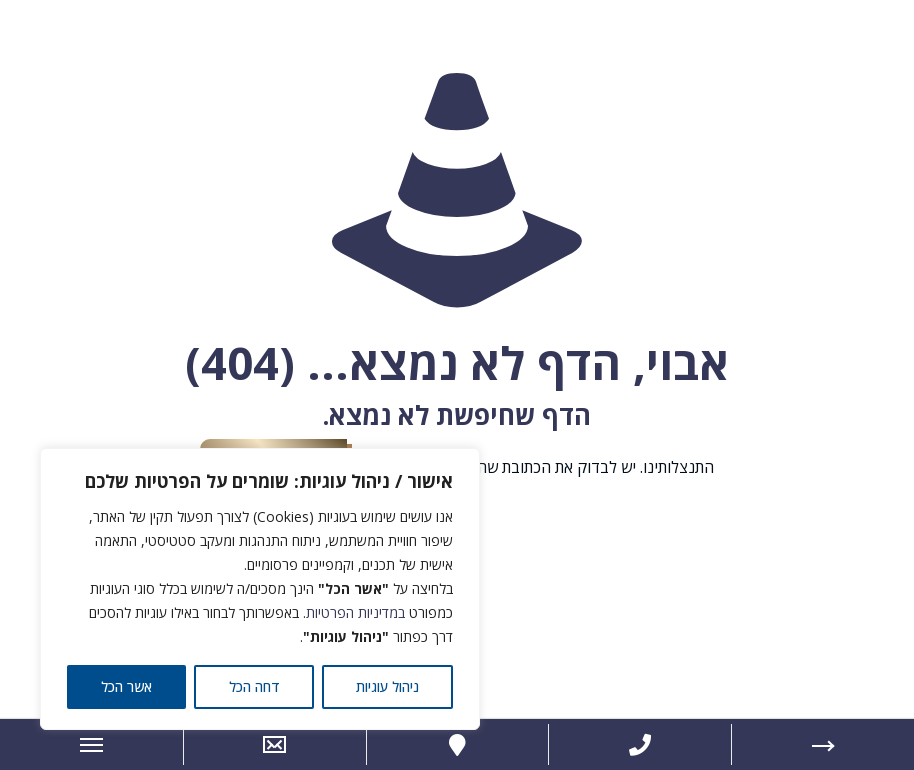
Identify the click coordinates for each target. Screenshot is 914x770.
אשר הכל (126, 686)
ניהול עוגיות (387, 686)
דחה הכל (254, 686)
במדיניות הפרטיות (355, 612)
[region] (260, 589)
